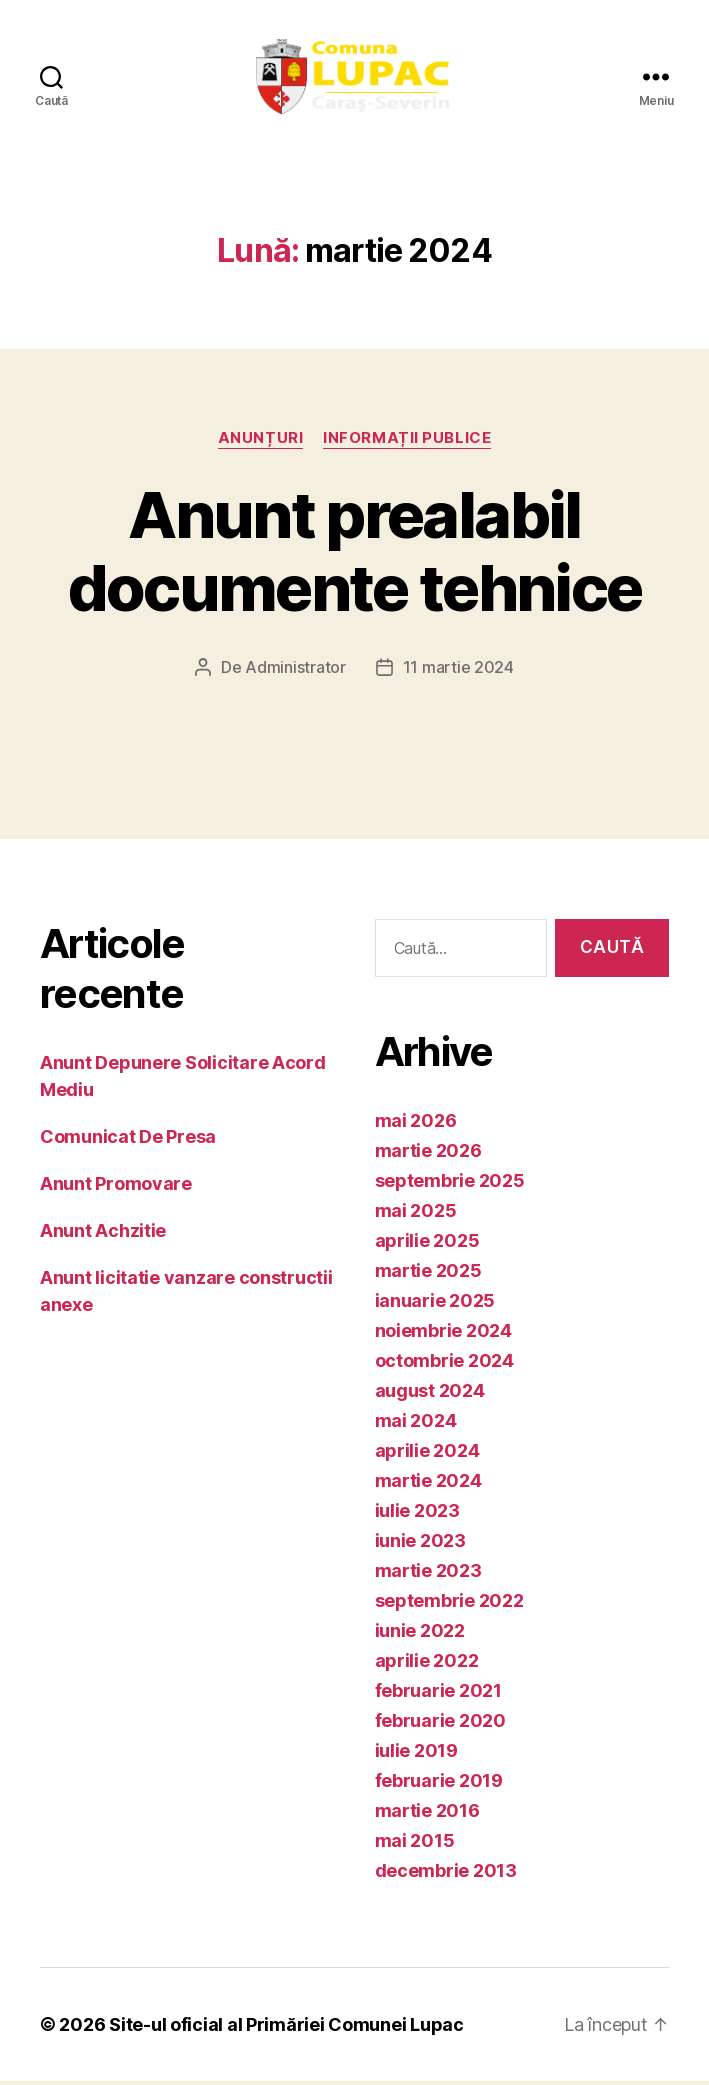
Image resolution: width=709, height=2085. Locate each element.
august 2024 (430, 1394)
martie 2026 (428, 1154)
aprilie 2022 (427, 1664)
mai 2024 (416, 1424)
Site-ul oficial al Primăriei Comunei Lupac (286, 2028)
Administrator (295, 670)
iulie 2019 (416, 1754)
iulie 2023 (417, 1514)
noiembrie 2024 (443, 1334)
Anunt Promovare (116, 1186)
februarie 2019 (439, 1784)
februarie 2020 (440, 1724)
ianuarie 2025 (435, 1304)
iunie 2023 (420, 1544)
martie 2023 (428, 1574)
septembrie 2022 (449, 1604)
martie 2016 (427, 1814)
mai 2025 (416, 1214)
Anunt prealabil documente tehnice (355, 554)
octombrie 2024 (444, 1364)
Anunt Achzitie (103, 1233)
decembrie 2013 (446, 1874)
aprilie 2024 (427, 1454)
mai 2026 (416, 1124)
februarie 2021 (438, 1694)
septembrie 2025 (450, 1184)
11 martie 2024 (458, 670)
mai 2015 (415, 1844)
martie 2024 (428, 1484)
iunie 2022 (420, 1634)
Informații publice (407, 441)
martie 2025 (428, 1274)
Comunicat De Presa (128, 1139)
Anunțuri (260, 441)
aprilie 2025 (427, 1244)
